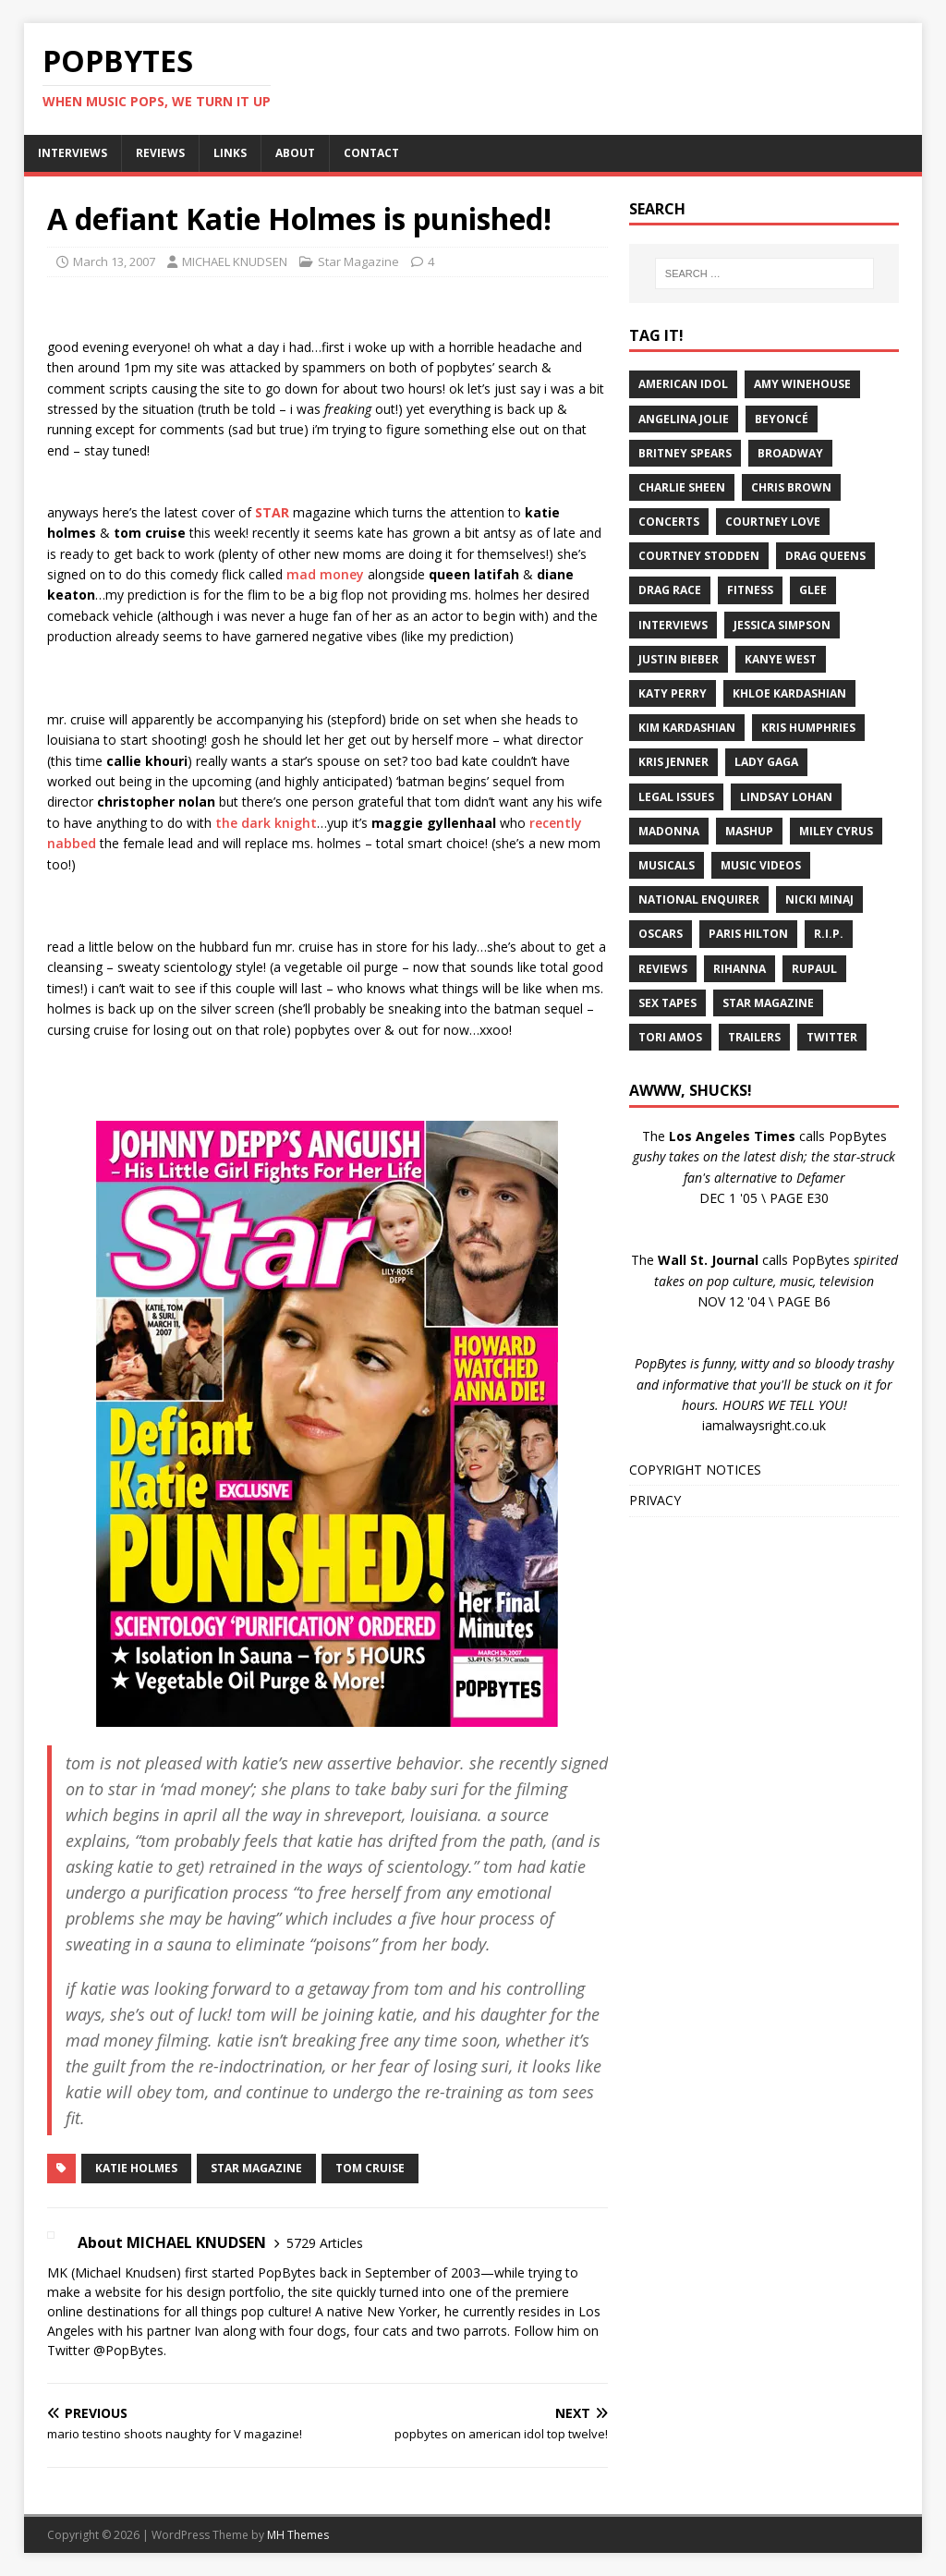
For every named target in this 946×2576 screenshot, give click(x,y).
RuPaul (814, 969)
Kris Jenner (673, 762)
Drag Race (669, 590)
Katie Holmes (136, 2168)
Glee (813, 590)
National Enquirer (698, 899)
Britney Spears (685, 453)
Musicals (666, 865)
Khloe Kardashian (789, 693)
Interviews (673, 625)
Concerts (668, 521)
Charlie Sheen (681, 487)
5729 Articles (324, 2243)
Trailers (754, 1037)
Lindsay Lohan (786, 797)
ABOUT (295, 153)
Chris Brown (791, 487)
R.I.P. (828, 934)
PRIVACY (655, 1500)
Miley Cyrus (836, 831)
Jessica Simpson (782, 625)
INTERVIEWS (72, 153)
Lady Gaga (766, 762)
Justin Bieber (678, 659)
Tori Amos (670, 1037)
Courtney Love (772, 521)
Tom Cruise (370, 2168)
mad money (325, 574)
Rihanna (739, 969)
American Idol (683, 384)
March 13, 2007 (114, 261)
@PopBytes (128, 2350)
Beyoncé (781, 419)
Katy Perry (672, 693)
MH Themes (298, 2535)
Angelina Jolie (683, 419)
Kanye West (781, 659)
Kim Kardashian (686, 727)
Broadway (790, 453)
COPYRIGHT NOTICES (695, 1469)
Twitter (832, 1037)
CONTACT (371, 153)
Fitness (750, 590)
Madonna (668, 831)
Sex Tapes (667, 1003)
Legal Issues (676, 797)
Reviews (662, 969)
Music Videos (761, 865)
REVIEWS (160, 153)
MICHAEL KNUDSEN (234, 261)
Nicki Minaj (819, 899)
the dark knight (266, 823)
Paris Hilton (748, 934)
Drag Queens (825, 556)
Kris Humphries (808, 727)
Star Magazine (358, 261)
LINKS (230, 153)
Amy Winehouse (802, 384)
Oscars (660, 934)
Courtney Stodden (698, 556)
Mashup (749, 831)
